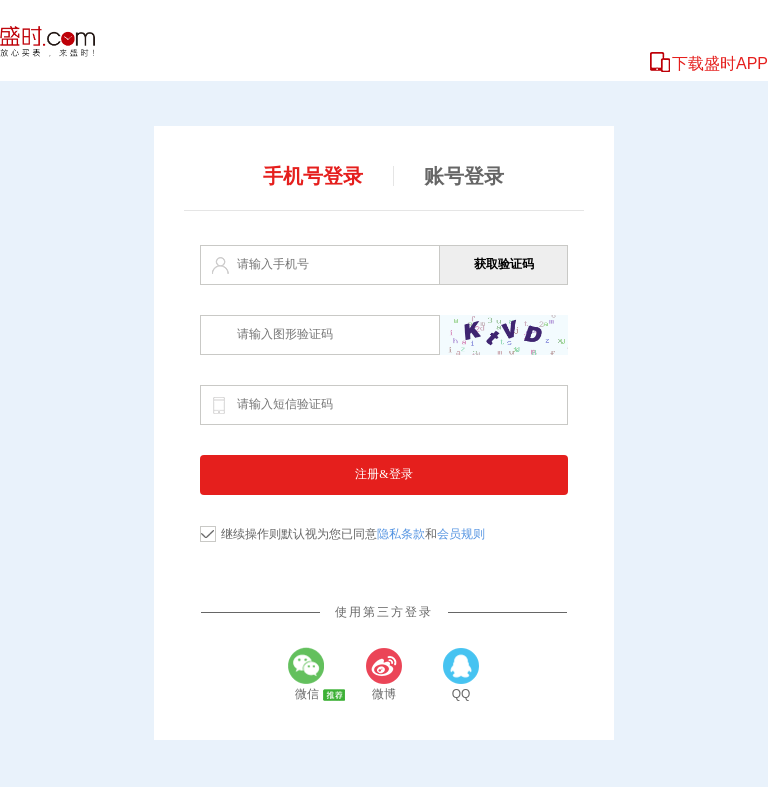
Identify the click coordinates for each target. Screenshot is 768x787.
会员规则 (461, 534)
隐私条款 (401, 534)
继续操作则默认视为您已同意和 (353, 534)
